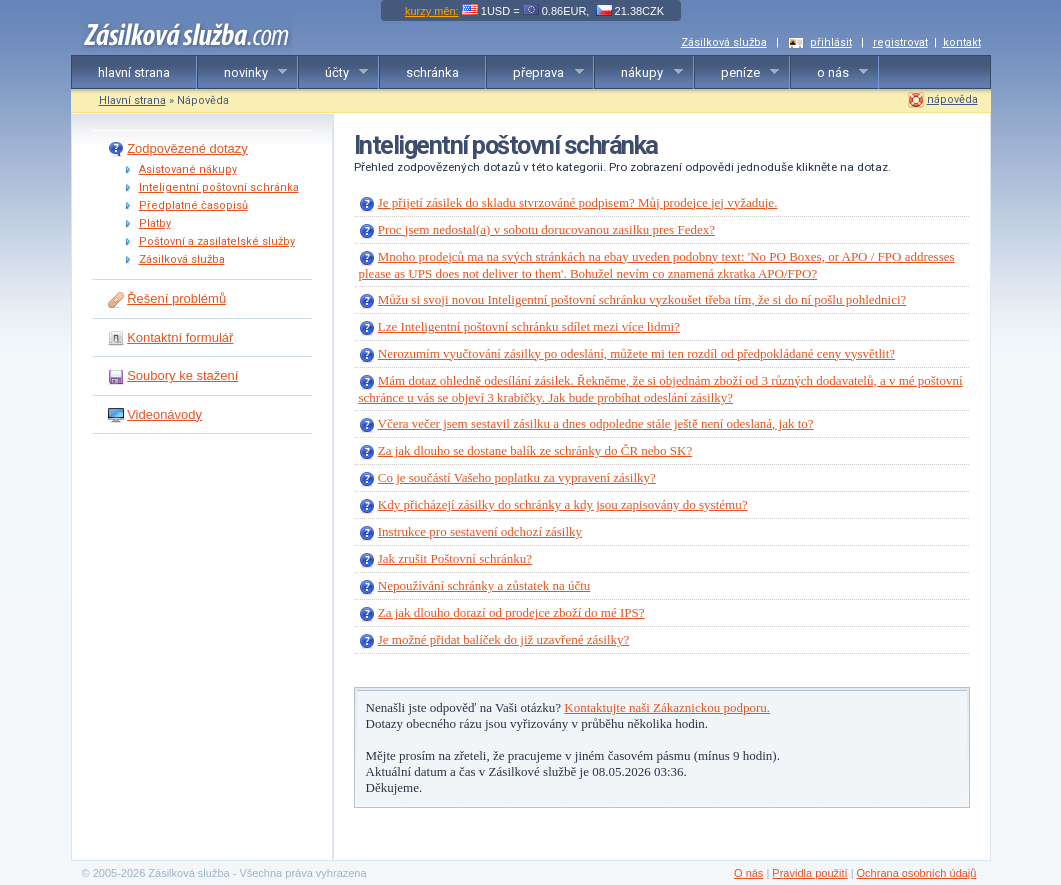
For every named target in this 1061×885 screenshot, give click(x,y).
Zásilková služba (724, 42)
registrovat (900, 42)
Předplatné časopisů (193, 205)
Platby (155, 223)
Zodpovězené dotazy (187, 148)
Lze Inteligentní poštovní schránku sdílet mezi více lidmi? (529, 326)
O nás (748, 873)
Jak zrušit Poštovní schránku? (455, 558)
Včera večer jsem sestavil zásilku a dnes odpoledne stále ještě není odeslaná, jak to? (596, 423)
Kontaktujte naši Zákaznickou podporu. (667, 707)
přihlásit (831, 42)
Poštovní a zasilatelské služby (217, 241)
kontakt (962, 42)
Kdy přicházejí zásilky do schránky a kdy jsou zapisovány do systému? (563, 504)
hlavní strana (134, 72)
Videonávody (164, 414)
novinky (243, 73)
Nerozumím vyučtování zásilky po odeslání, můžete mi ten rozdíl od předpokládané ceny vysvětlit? (636, 353)
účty (334, 73)
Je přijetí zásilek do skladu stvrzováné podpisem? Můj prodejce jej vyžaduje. (578, 202)
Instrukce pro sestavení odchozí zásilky (480, 531)
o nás (830, 73)
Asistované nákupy (188, 169)
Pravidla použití (809, 873)
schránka (432, 72)
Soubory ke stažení (182, 375)
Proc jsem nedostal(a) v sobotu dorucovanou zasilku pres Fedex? (546, 229)
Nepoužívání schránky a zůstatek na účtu (484, 585)
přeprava (535, 73)
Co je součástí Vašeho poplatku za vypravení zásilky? (517, 477)
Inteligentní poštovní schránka (219, 187)
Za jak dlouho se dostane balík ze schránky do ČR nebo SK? (535, 450)
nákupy (639, 73)
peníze (737, 73)
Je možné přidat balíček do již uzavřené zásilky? (504, 639)
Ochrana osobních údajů (917, 873)
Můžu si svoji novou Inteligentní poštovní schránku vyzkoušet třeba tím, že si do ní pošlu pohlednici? (642, 299)
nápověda (952, 99)
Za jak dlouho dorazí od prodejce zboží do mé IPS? (511, 612)
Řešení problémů (176, 298)
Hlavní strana (132, 100)
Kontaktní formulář (180, 337)
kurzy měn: (432, 11)
